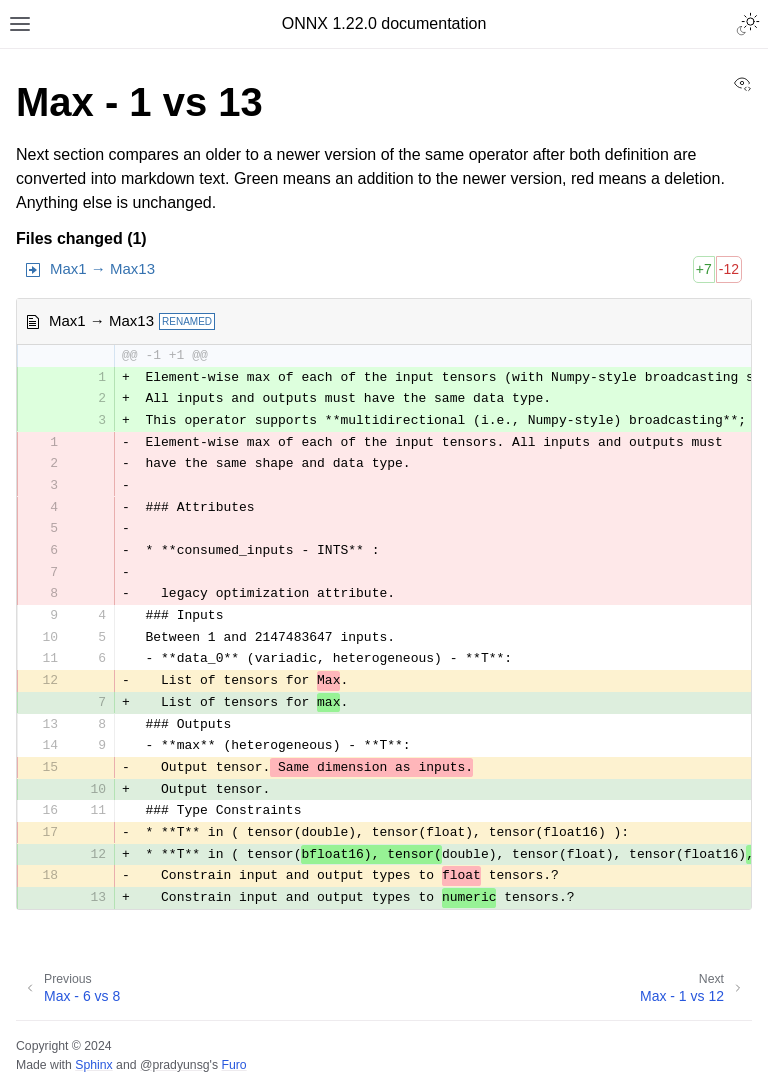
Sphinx (93, 1065)
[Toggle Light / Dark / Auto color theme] (748, 24)
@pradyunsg (175, 1065)
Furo (233, 1065)
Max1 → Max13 (102, 268)
